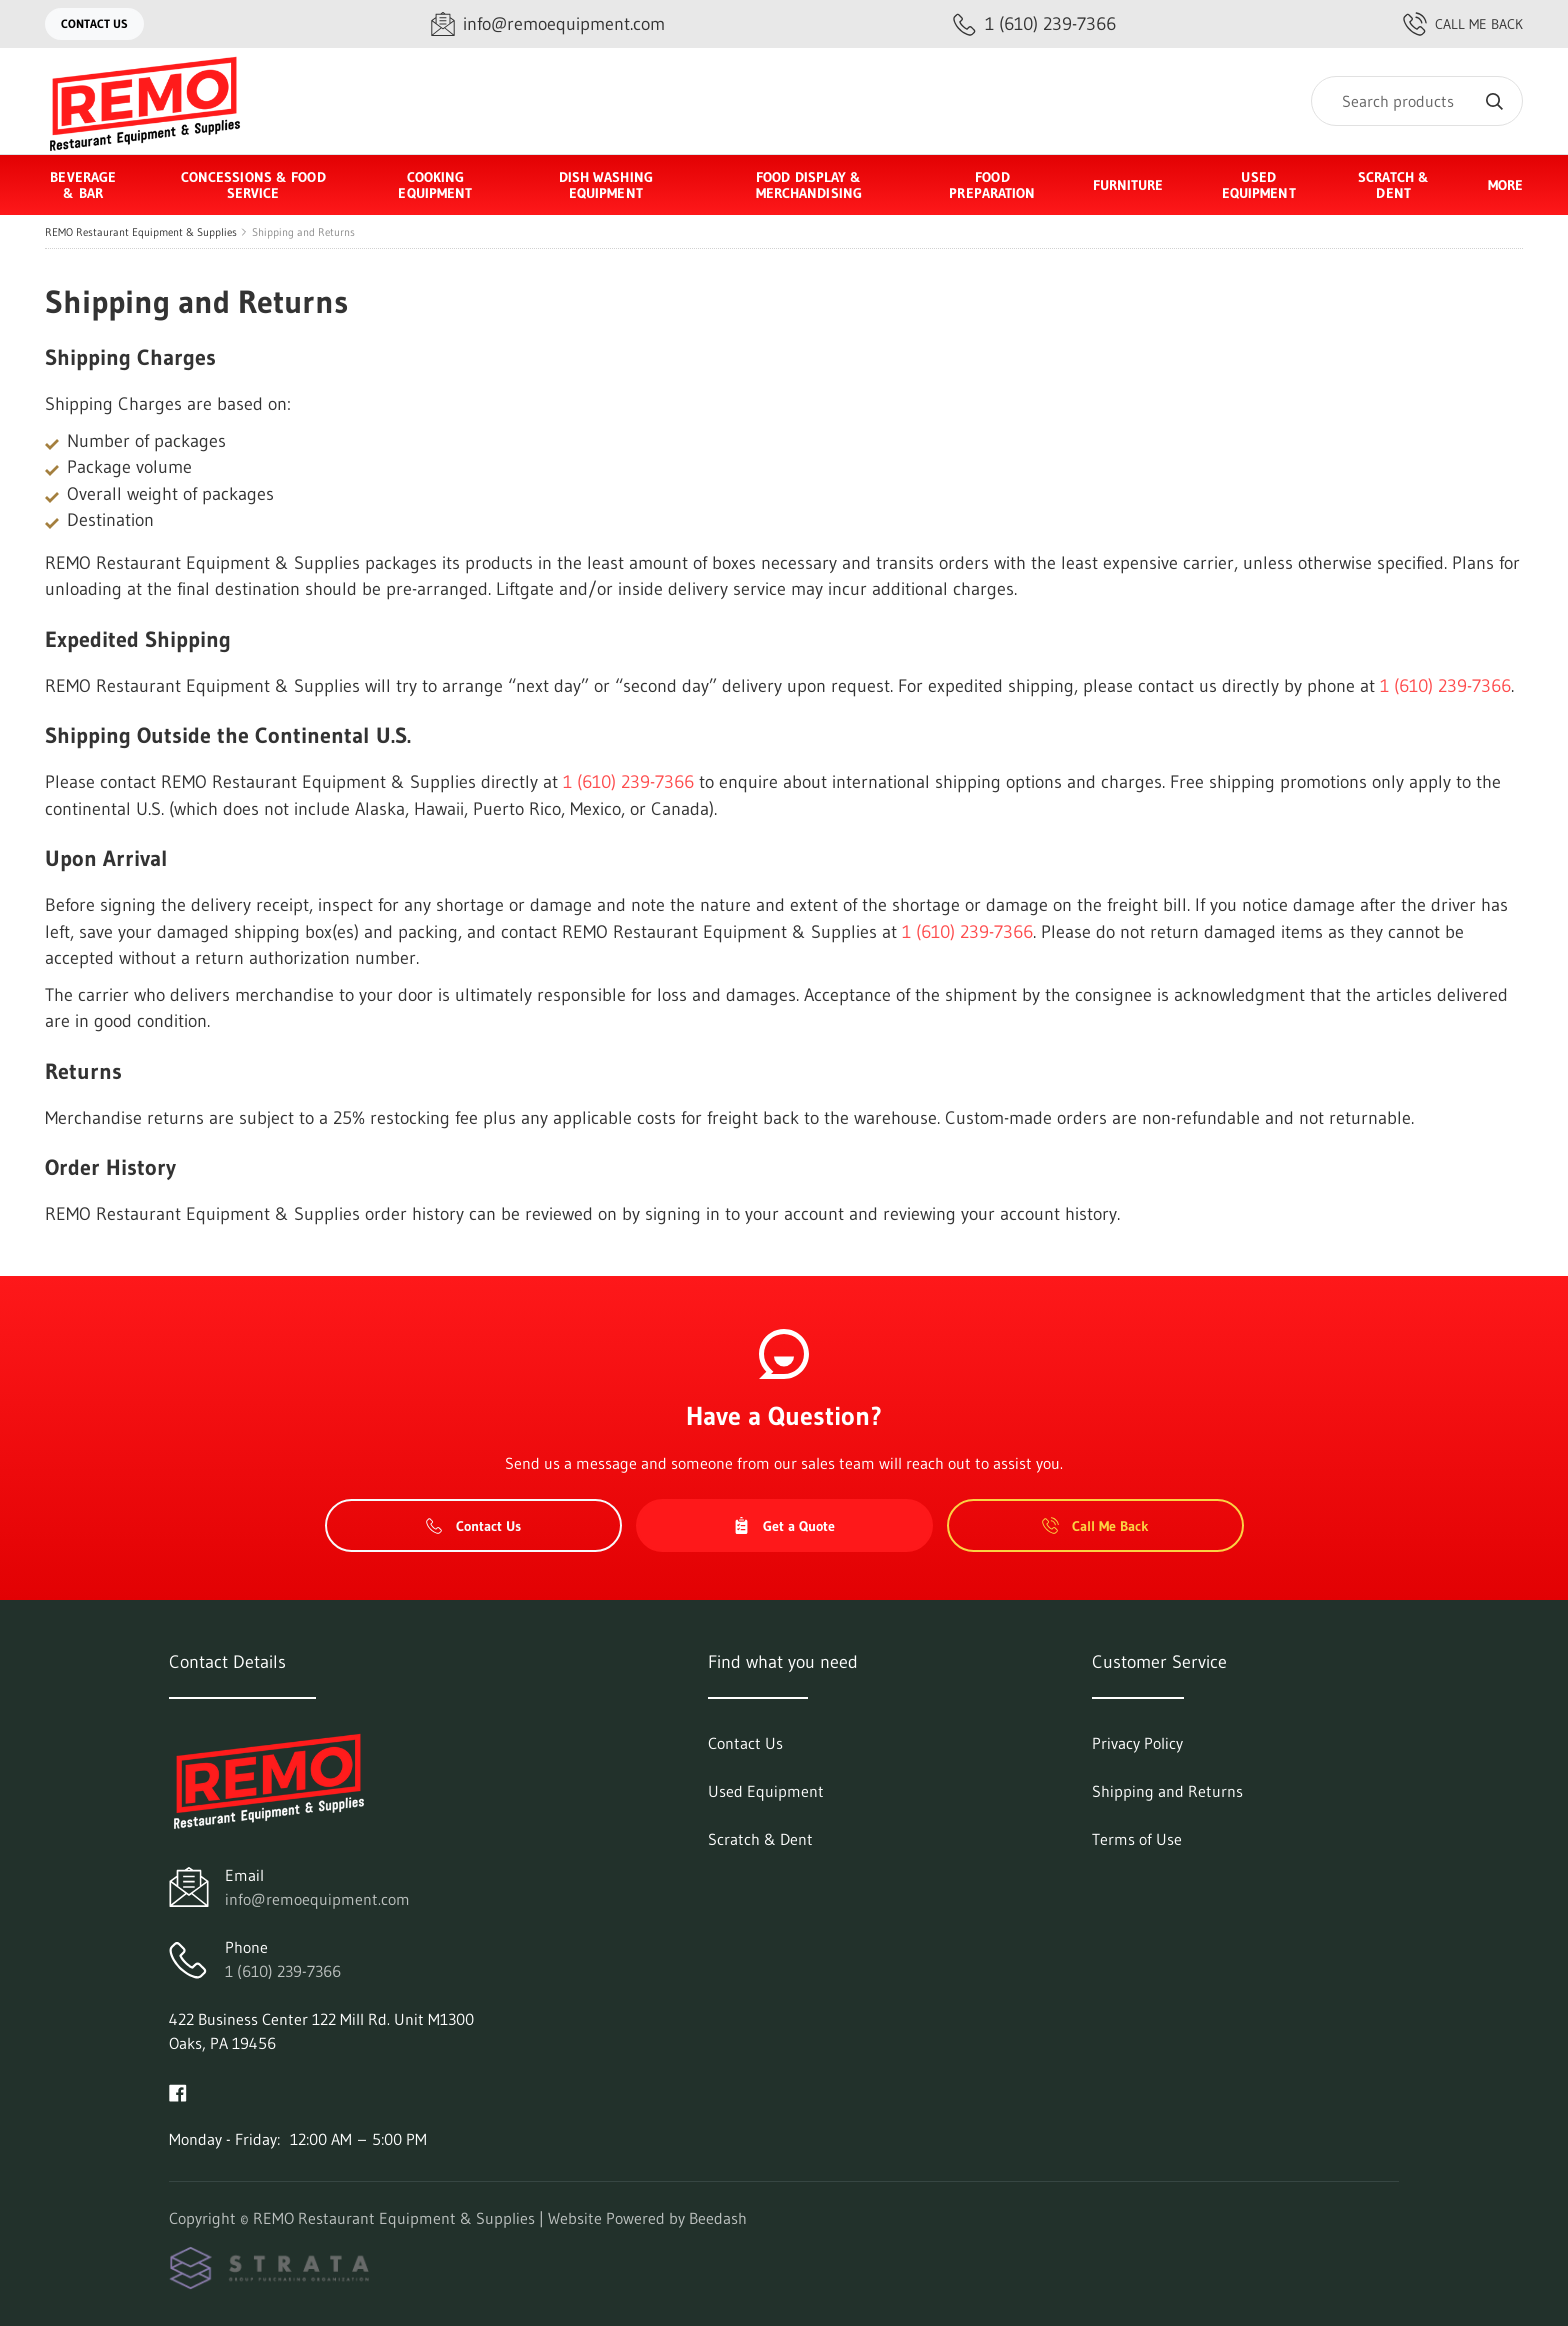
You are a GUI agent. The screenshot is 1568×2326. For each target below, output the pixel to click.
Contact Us (94, 23)
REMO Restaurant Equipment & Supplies (141, 232)
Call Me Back (1463, 24)
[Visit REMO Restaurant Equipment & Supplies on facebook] (178, 2091)
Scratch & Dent (1393, 185)
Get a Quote (784, 1526)
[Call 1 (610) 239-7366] (1034, 24)
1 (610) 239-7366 (1445, 686)
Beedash (718, 2218)
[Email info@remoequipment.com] (548, 24)
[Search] (1417, 101)
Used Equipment (1259, 185)
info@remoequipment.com (317, 1899)
